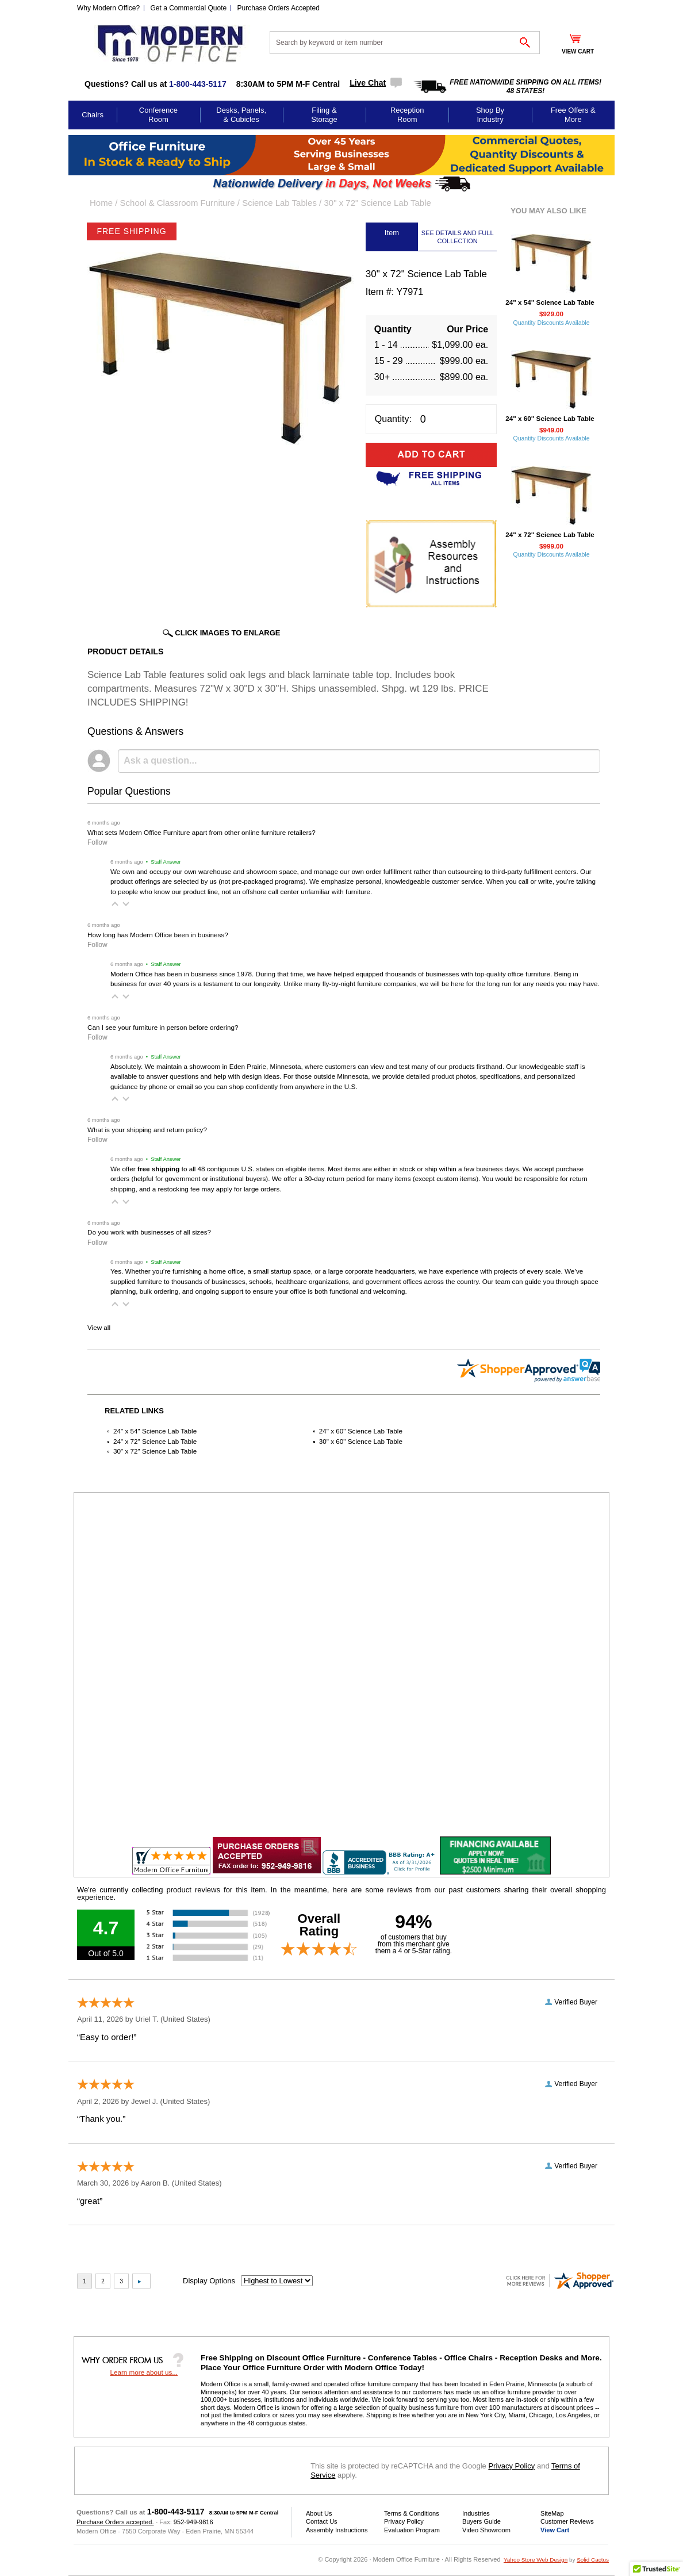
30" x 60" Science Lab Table (360, 1441)
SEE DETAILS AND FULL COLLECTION (457, 236)
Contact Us (321, 2521)
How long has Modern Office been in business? (157, 934)
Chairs (92, 114)
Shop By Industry (490, 115)
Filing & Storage (324, 115)
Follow (97, 842)
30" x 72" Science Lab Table (155, 1451)
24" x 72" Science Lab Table (155, 1441)
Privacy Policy (511, 2466)
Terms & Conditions (411, 2513)
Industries (476, 2513)
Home (101, 203)
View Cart (554, 2530)
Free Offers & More (573, 115)
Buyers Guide (481, 2521)
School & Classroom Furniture (177, 203)
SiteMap (552, 2513)
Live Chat (368, 82)
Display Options (209, 2280)
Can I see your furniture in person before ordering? (162, 1027)
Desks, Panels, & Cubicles (241, 115)
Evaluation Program (412, 2530)
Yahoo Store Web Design (535, 2559)
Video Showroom (486, 2530)
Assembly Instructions (336, 2530)
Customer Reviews (567, 2521)
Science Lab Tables (279, 203)
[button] (115, 904)
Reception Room (407, 115)
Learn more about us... (144, 2372)
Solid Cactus (593, 2559)
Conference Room (158, 115)
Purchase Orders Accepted (278, 8)
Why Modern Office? (108, 8)
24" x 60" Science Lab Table (360, 1431)
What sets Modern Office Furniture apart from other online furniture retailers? (201, 832)
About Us (319, 2513)
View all (98, 1327)
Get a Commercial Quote (189, 8)
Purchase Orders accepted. (115, 2521)
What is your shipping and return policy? (147, 1129)
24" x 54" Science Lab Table (155, 1431)
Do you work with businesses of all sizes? (149, 1232)
